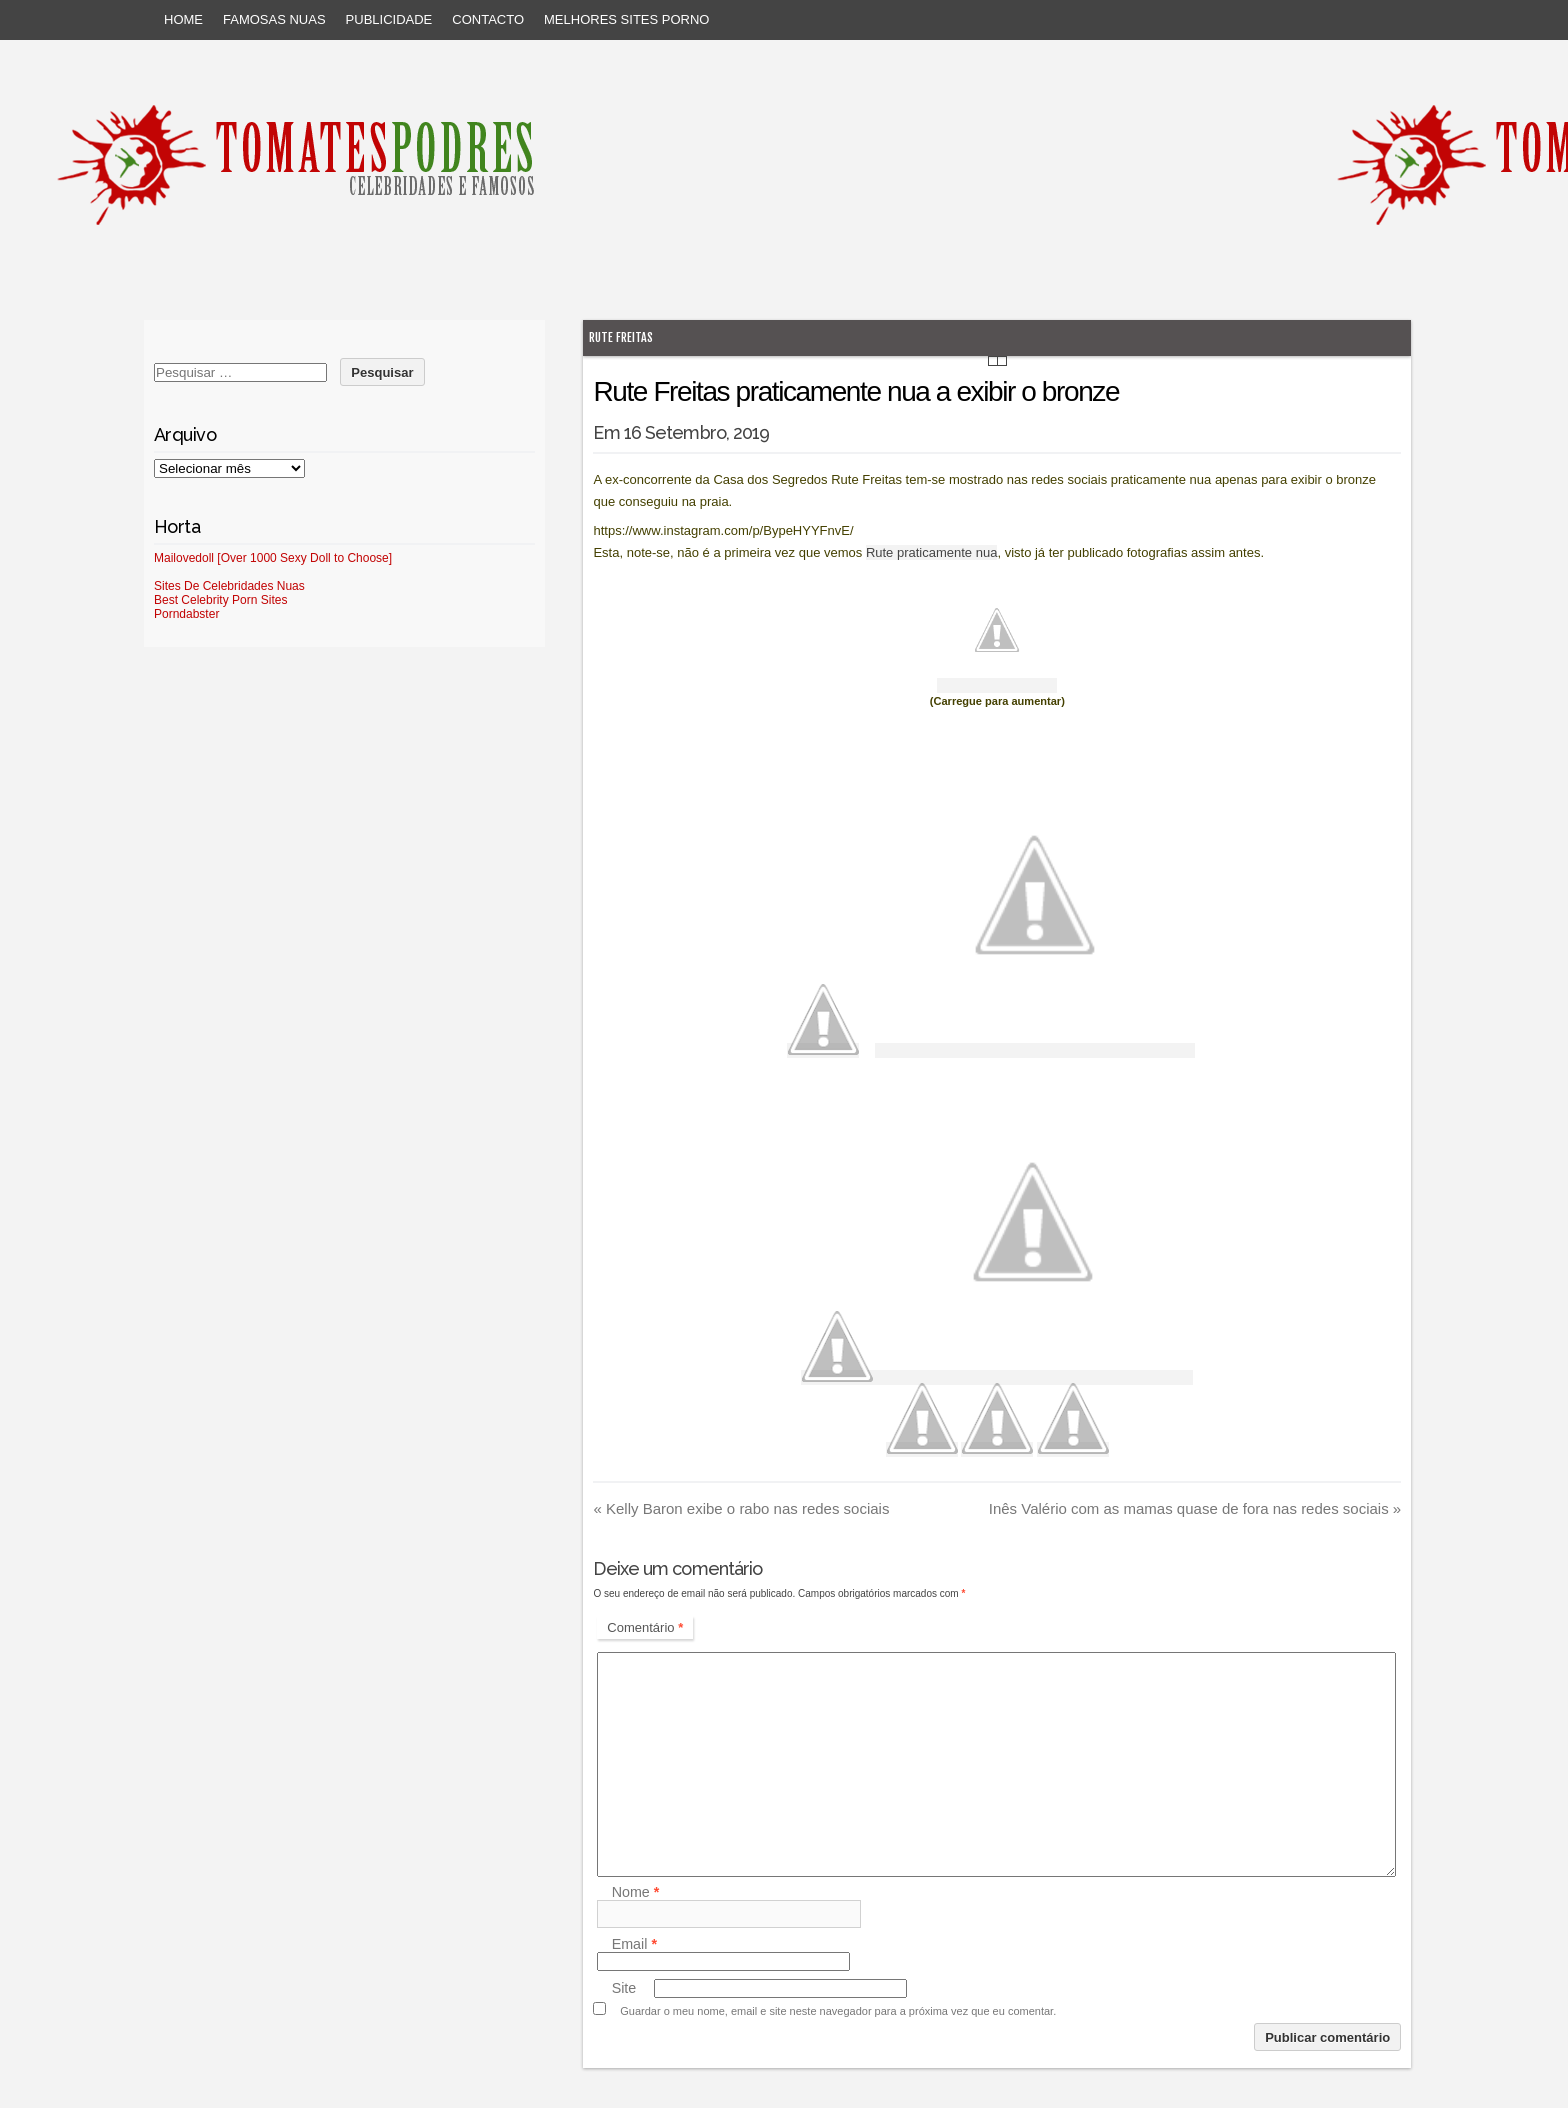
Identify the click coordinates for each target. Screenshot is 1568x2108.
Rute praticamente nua (932, 552)
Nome (636, 1892)
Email (634, 1944)
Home (183, 19)
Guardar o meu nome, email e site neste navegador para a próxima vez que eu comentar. (838, 2011)
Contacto (488, 19)
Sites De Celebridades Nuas (229, 586)
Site (624, 1988)
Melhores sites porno (626, 19)
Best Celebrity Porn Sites (220, 600)
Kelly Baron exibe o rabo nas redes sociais (741, 1508)
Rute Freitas (621, 337)
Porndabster (186, 614)
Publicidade (389, 19)
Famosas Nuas (274, 19)
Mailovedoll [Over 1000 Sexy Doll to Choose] (273, 558)
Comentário (645, 1627)
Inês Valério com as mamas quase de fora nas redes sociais (1195, 1508)
